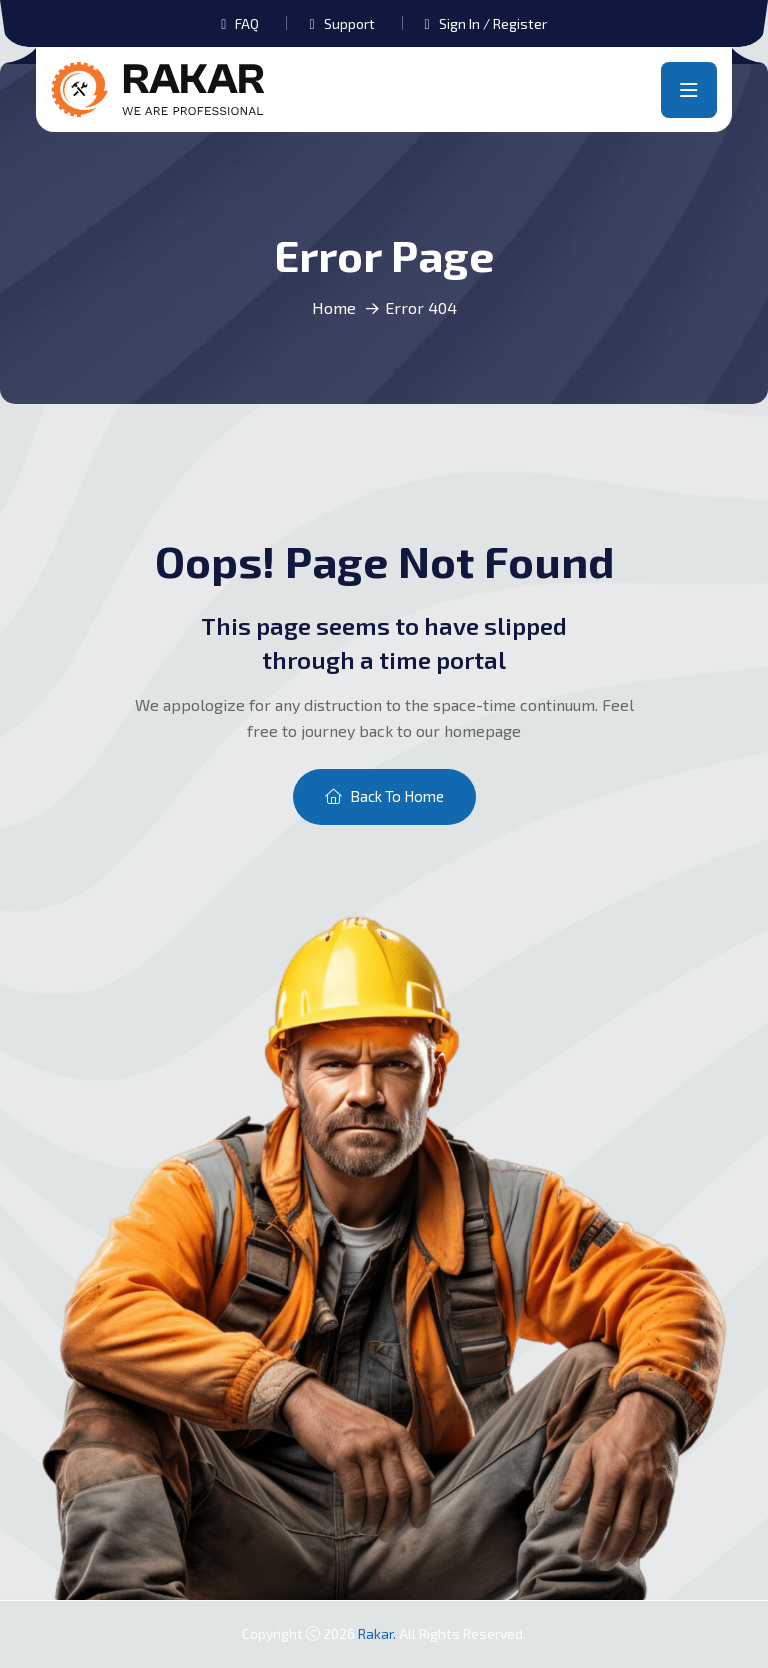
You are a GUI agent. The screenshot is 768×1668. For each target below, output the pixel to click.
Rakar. (378, 1633)
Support (349, 23)
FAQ (247, 23)
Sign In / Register (493, 23)
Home (334, 307)
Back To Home (384, 796)
